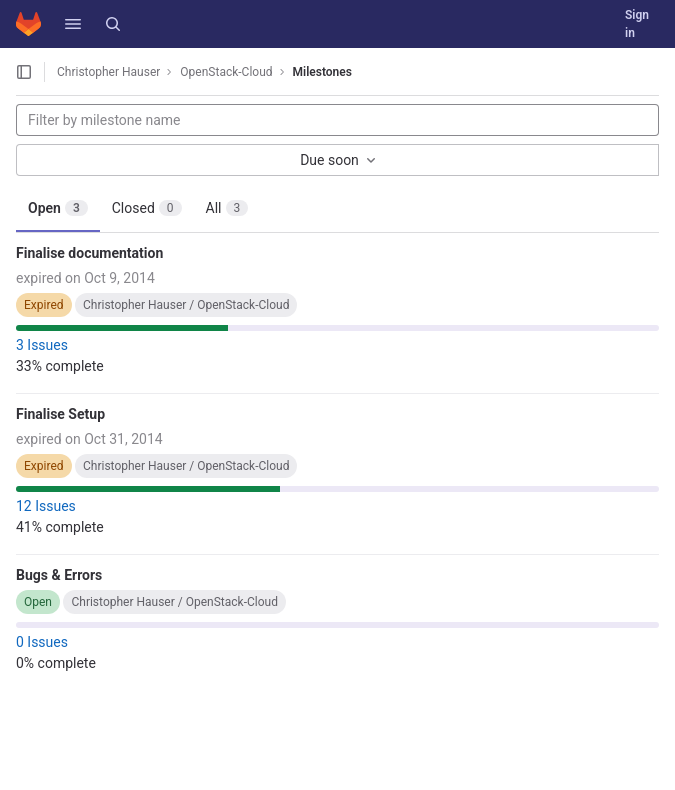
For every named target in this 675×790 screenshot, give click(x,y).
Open (58, 208)
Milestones (322, 72)
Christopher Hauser (108, 72)
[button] (73, 24)
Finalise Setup (60, 414)
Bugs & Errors (59, 575)
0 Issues (42, 642)
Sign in (637, 24)
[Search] (113, 24)
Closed (147, 208)
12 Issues (46, 506)
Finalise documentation (89, 253)
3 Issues (42, 345)
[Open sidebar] (24, 72)
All (227, 208)
